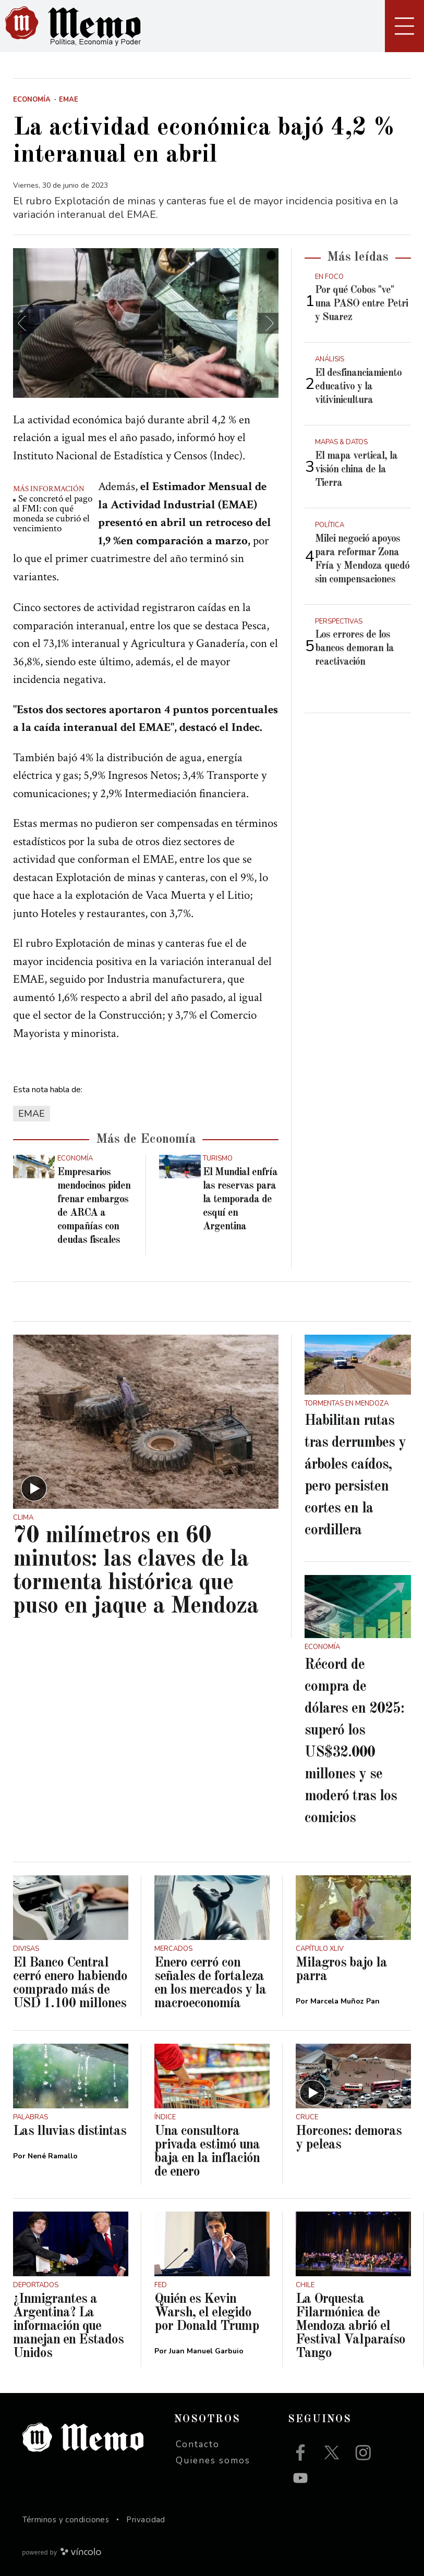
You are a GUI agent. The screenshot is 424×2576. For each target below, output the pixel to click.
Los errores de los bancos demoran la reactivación (354, 648)
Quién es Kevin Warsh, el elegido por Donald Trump (206, 2312)
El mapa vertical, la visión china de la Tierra (356, 470)
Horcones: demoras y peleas (349, 2138)
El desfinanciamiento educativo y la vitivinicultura (358, 387)
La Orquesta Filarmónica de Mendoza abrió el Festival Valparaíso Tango (350, 2326)
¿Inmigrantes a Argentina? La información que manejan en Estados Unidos (68, 2326)
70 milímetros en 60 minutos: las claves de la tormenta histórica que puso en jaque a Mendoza (135, 1571)
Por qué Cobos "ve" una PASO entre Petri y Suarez (361, 304)
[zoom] (145, 323)
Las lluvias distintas (69, 2131)
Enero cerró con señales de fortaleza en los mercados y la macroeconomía (210, 1983)
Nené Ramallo (53, 2156)
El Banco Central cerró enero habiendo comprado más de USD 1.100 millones (70, 1983)
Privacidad (145, 2519)
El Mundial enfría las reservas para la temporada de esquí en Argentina (240, 1199)
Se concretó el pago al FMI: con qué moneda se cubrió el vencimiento (52, 513)
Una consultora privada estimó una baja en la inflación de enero (207, 2152)
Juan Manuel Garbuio (206, 2351)
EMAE (31, 1113)
